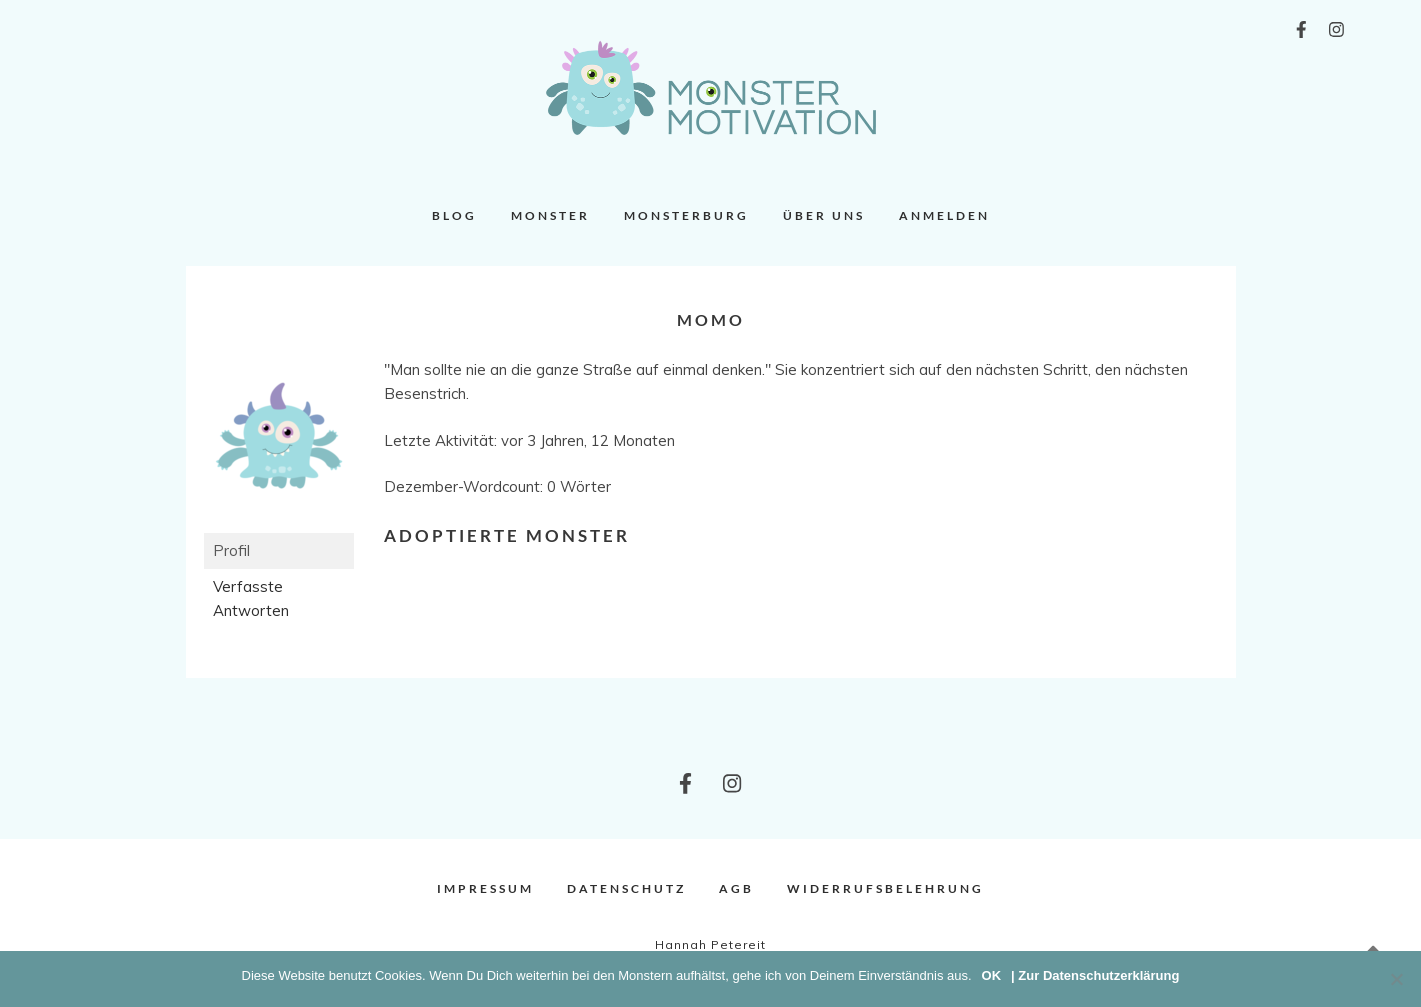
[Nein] (1396, 979)
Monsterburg (686, 215)
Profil (231, 550)
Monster (550, 215)
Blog (454, 215)
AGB (736, 888)
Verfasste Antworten (251, 598)
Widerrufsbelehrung (885, 888)
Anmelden (944, 215)
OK (992, 975)
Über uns (824, 215)
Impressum (485, 888)
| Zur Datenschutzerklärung (1095, 975)
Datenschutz (626, 888)
